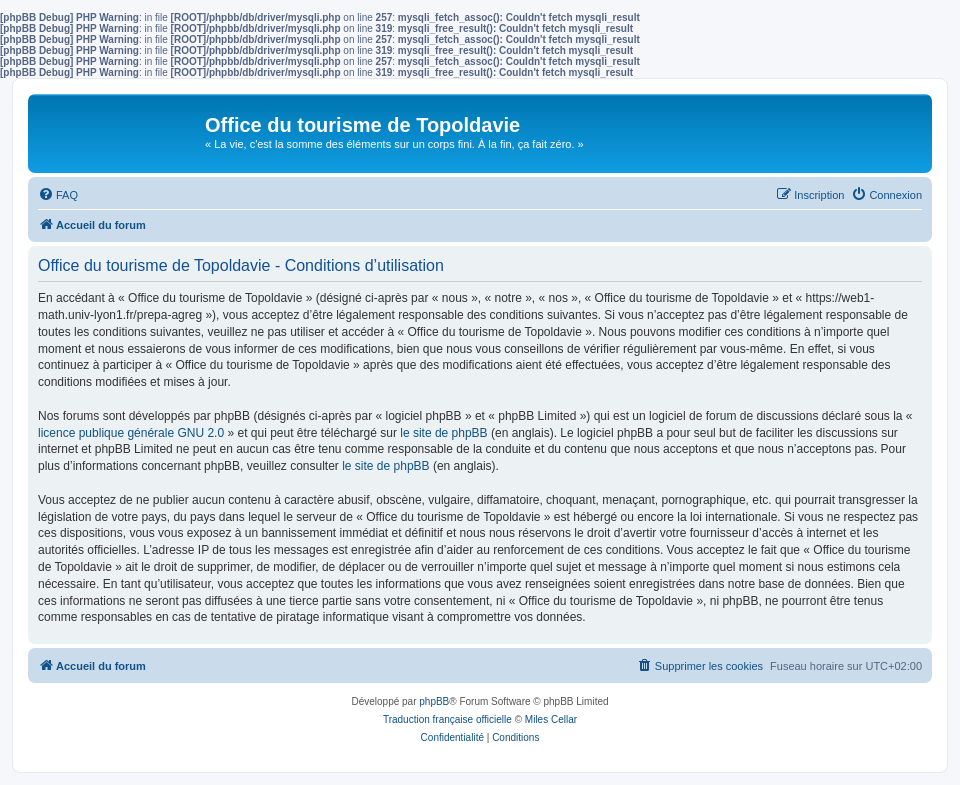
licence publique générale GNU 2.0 (131, 433)
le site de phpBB (443, 433)
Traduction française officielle (447, 719)
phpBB (434, 701)
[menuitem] (58, 195)
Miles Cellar (551, 719)
